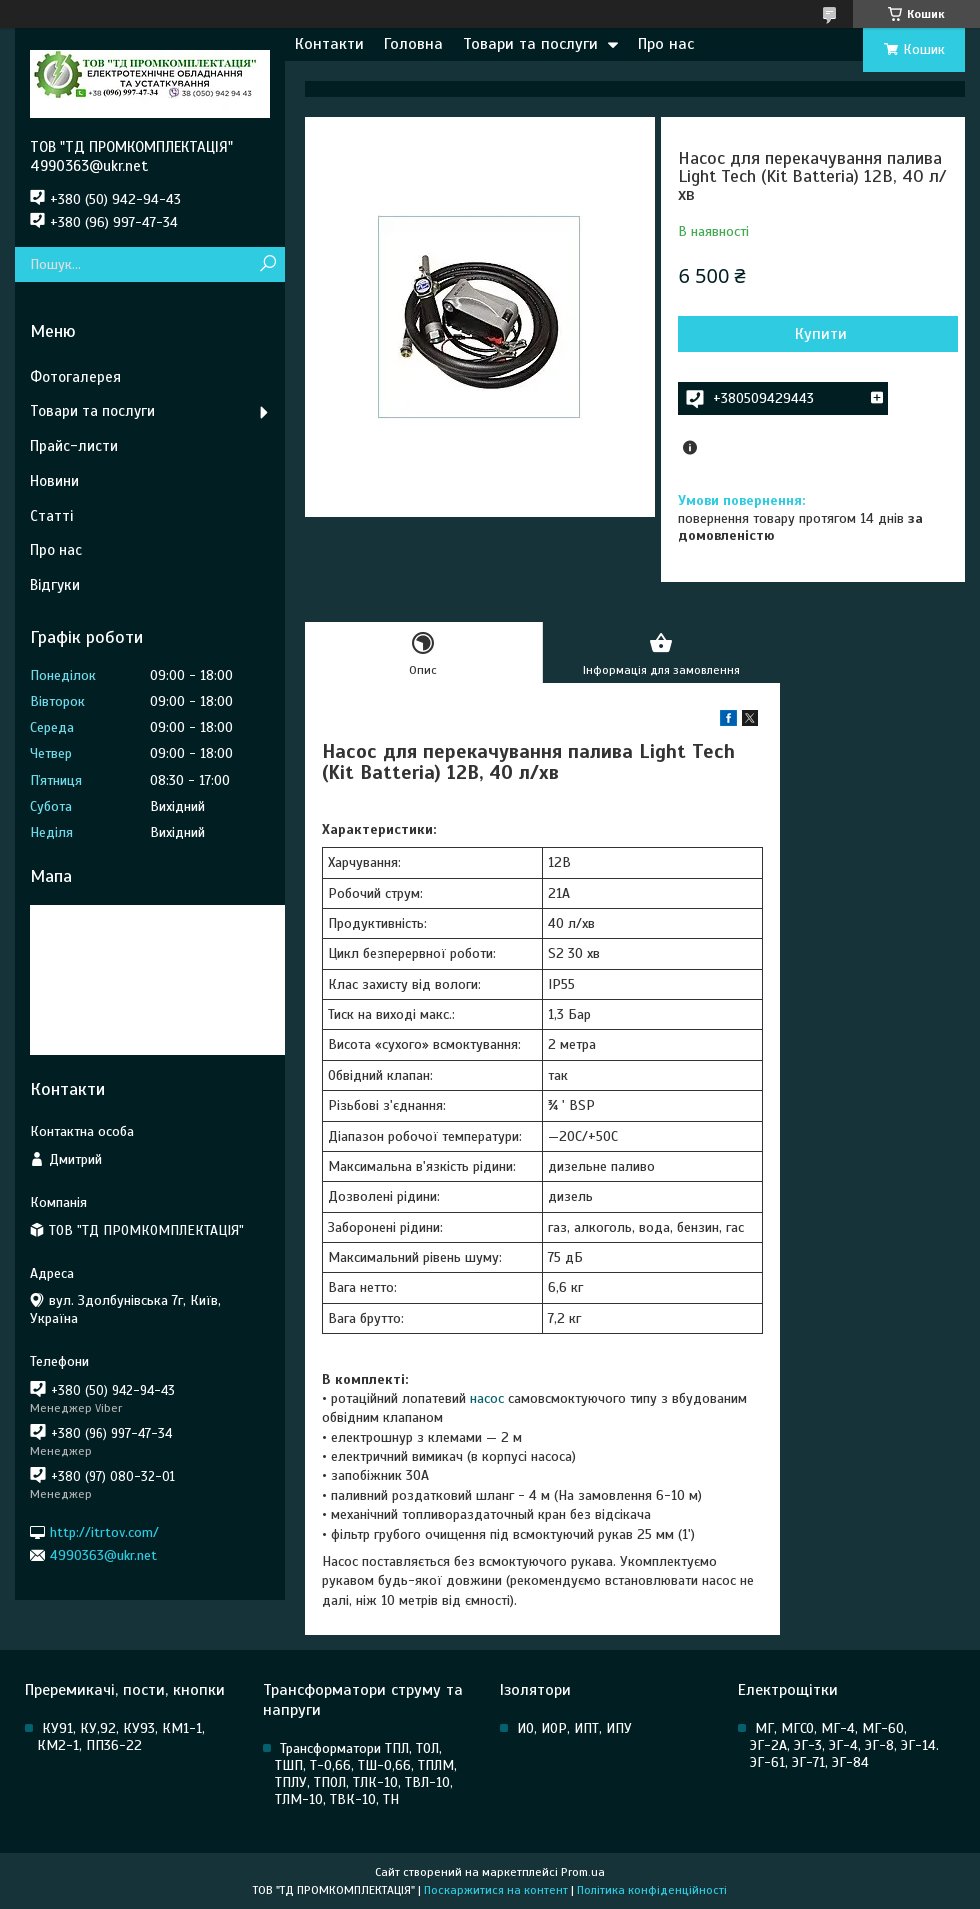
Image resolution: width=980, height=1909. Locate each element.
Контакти (329, 44)
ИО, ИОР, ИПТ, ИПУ (574, 1728)
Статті (51, 516)
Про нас (666, 44)
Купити (821, 334)
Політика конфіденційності (652, 1890)
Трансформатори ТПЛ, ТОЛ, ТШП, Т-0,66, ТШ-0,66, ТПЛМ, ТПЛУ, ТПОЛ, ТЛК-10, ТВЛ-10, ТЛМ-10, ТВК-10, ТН (366, 1774)
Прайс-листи (74, 446)
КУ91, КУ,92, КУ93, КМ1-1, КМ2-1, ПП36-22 (121, 1737)
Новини (54, 481)
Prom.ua (583, 1872)
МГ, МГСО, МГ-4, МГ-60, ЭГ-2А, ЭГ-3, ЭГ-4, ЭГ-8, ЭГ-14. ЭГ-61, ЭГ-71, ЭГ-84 (844, 1745)
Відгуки (55, 585)
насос (487, 1398)
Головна (413, 44)
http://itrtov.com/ (104, 1531)
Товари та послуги (530, 44)
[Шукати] (267, 264)
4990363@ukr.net (103, 1555)
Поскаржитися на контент (496, 1890)
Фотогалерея (75, 377)
